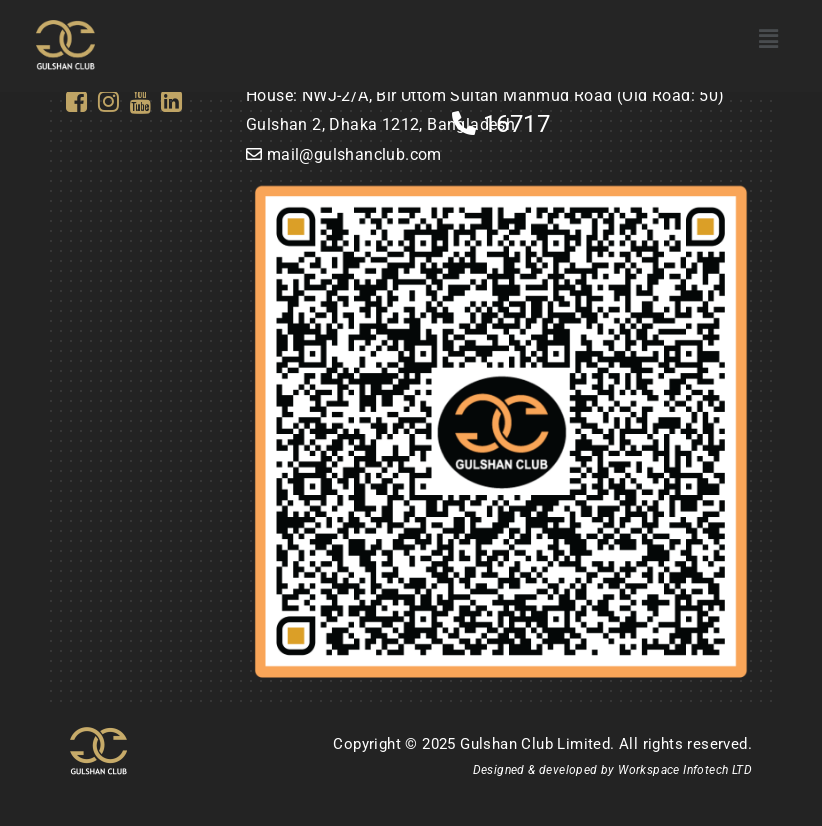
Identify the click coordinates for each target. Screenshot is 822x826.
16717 (501, 124)
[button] (768, 39)
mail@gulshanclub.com (354, 154)
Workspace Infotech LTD (685, 770)
